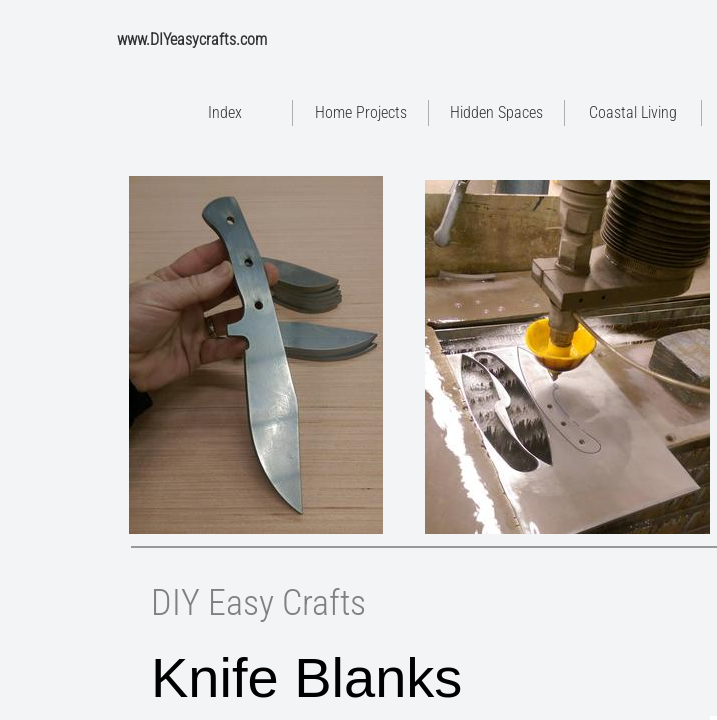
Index (225, 112)
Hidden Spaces (496, 112)
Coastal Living (633, 112)
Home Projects (361, 112)
